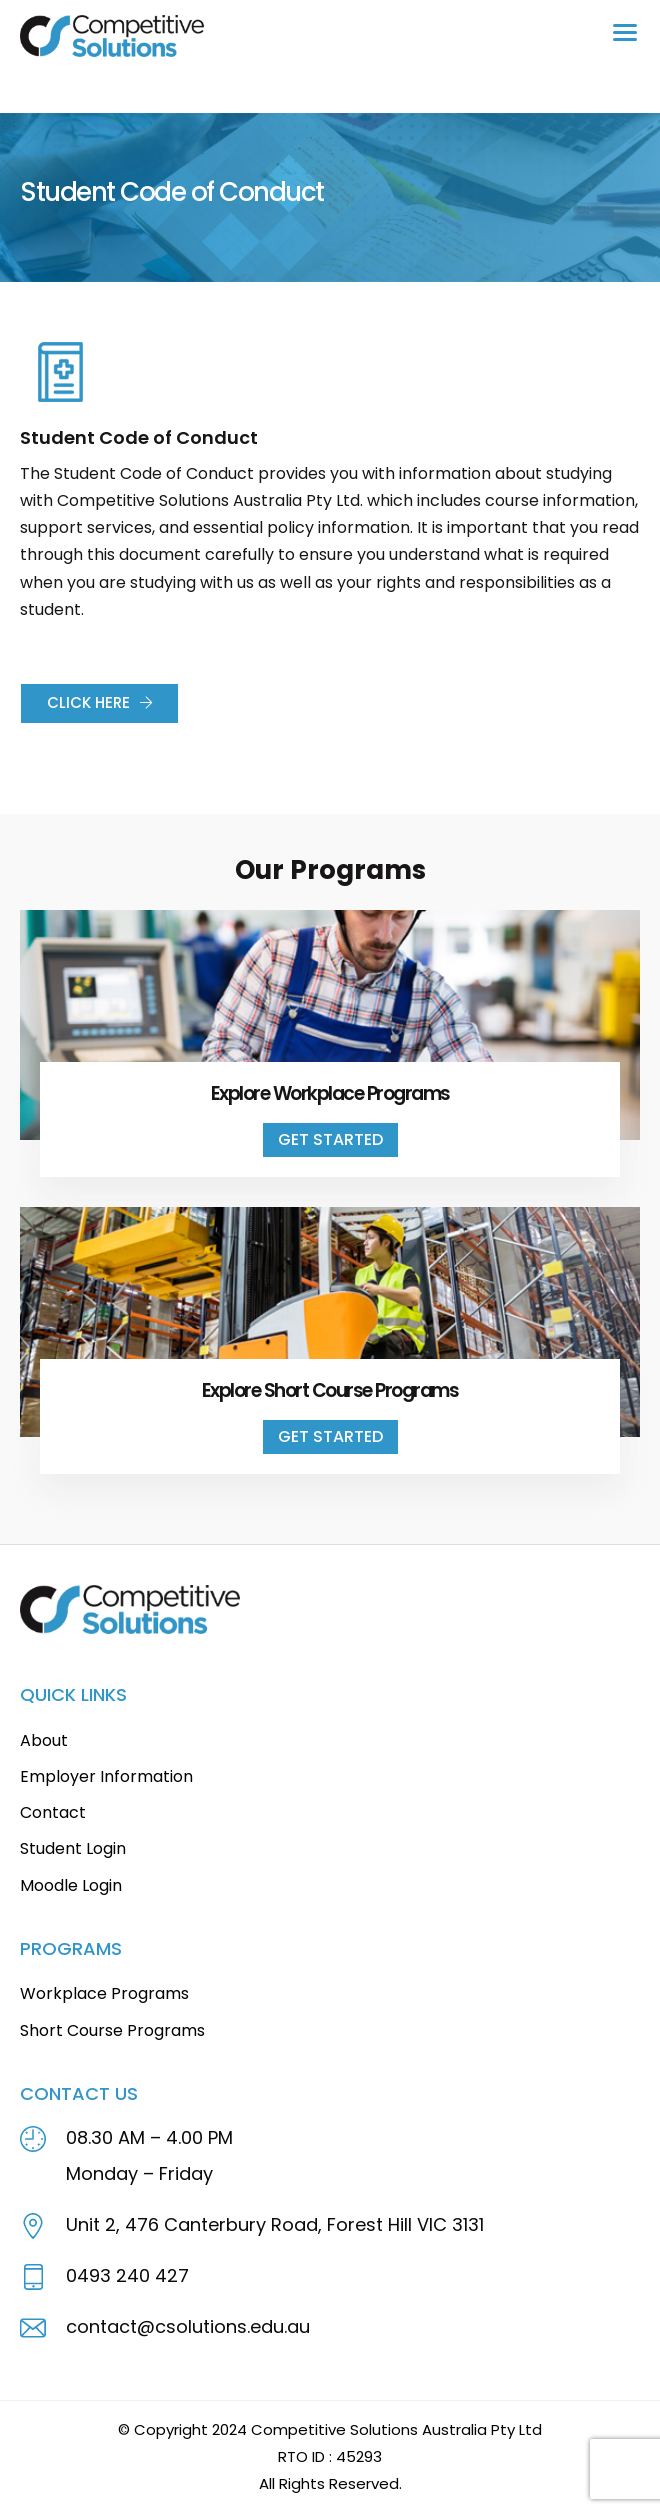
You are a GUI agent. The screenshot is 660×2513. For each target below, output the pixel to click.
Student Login (73, 1848)
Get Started (330, 1139)
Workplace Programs (104, 1993)
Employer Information (106, 1776)
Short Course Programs (112, 2030)
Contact (53, 1812)
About (44, 1740)
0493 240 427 (127, 2275)
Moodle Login (71, 1885)
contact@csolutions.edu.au (188, 2326)
